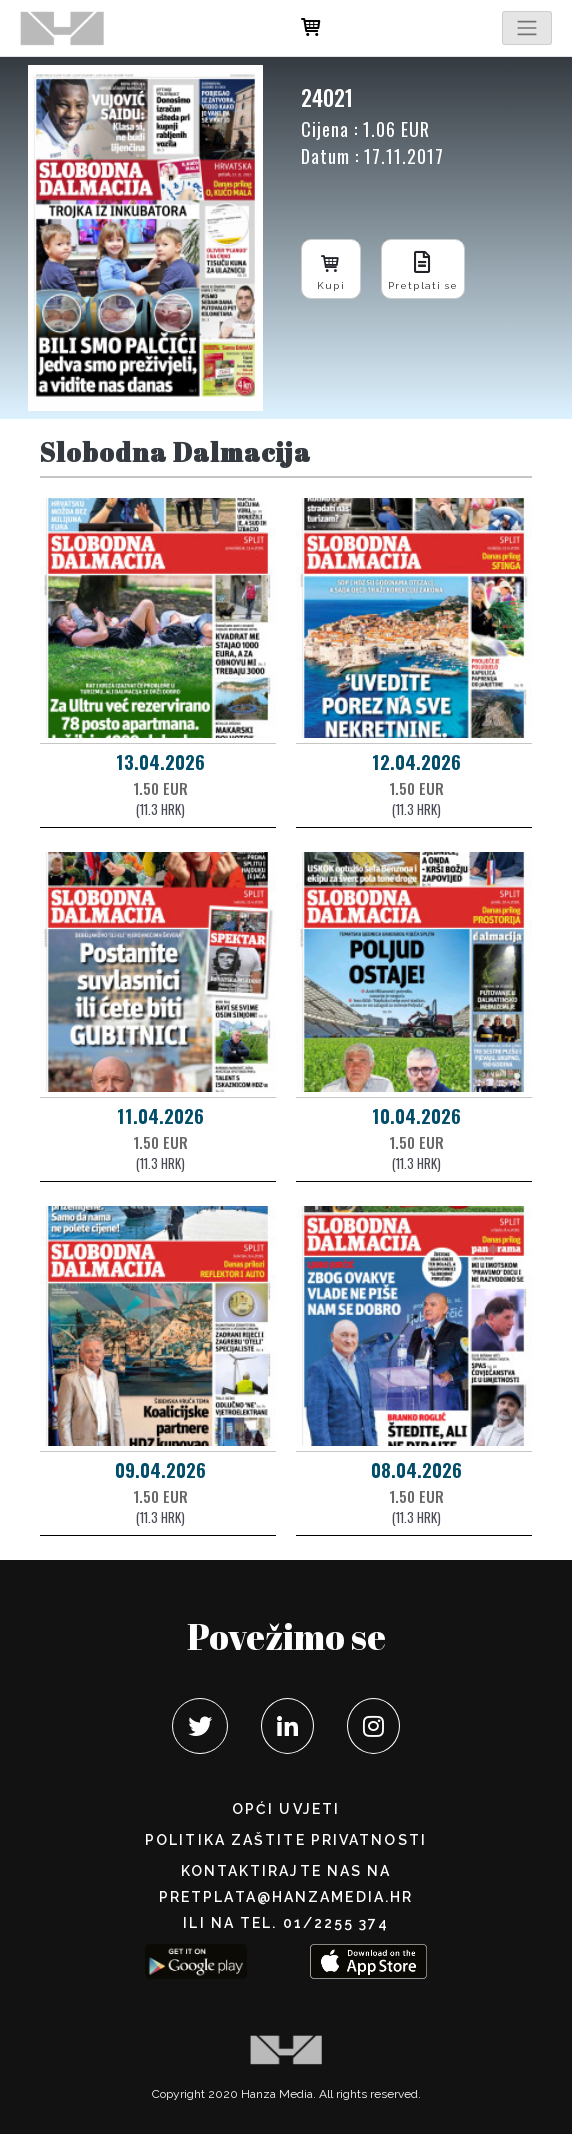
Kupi (331, 268)
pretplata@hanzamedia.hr (286, 1897)
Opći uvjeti (286, 1809)
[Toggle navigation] (527, 28)
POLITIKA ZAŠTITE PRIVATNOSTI (286, 1840)
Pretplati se (423, 268)
